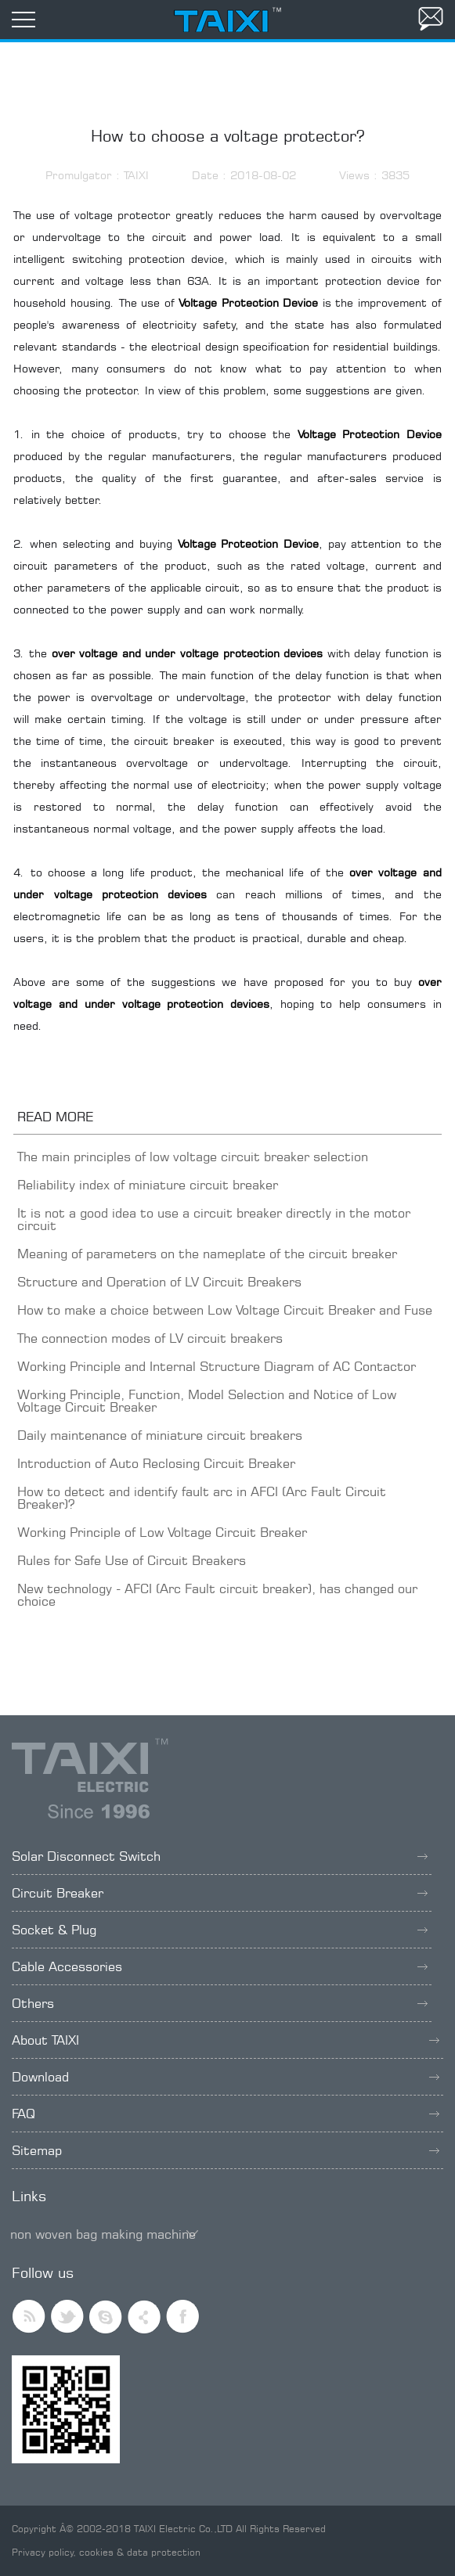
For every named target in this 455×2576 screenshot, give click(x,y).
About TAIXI (225, 2040)
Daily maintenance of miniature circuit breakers (159, 1435)
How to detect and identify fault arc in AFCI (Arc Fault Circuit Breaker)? (201, 1498)
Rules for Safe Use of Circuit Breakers (131, 1560)
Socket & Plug (220, 1929)
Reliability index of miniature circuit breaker (147, 1185)
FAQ (225, 2113)
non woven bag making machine (103, 2234)
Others (220, 2003)
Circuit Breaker (220, 1893)
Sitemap (225, 2150)
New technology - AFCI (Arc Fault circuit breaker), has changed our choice (217, 1595)
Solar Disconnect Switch (220, 1856)
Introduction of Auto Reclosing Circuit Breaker (156, 1463)
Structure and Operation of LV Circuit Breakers (159, 1282)
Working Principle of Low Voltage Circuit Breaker (162, 1532)
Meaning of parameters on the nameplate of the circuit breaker (207, 1253)
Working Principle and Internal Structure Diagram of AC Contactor (216, 1366)
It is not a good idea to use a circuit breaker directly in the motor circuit (213, 1219)
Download (225, 2077)
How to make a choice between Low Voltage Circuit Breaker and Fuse (224, 1310)
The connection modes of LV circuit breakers (150, 1338)
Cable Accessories (220, 1966)
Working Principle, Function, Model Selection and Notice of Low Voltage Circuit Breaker (206, 1401)
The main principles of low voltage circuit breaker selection (192, 1156)
